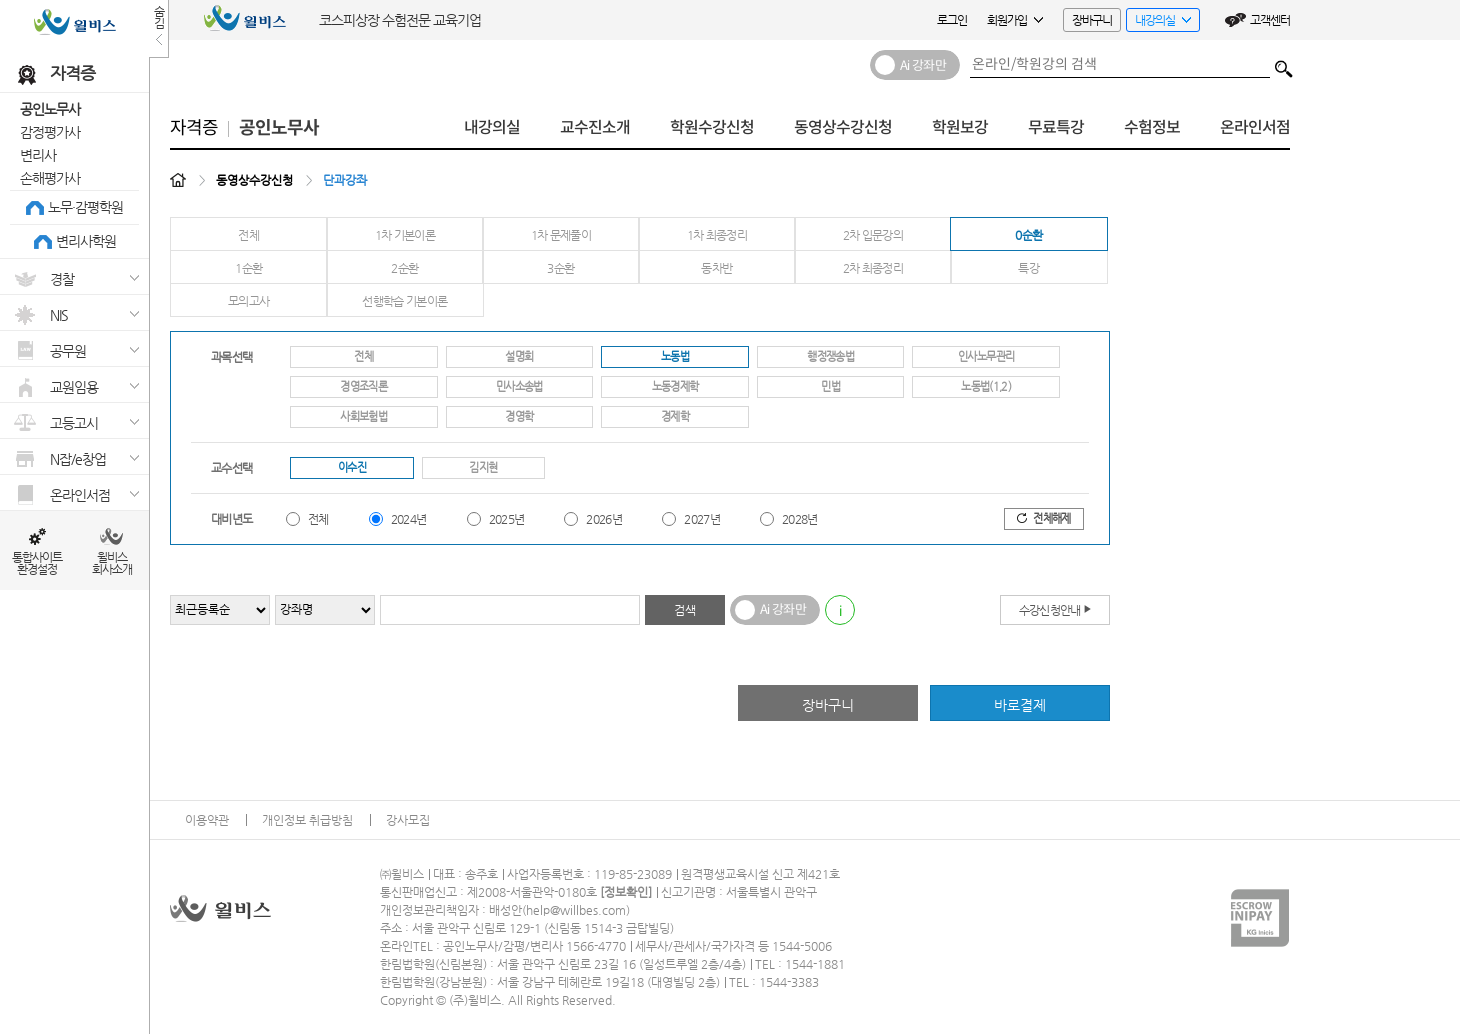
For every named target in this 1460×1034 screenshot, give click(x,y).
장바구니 (1092, 20)
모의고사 (248, 301)
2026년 (604, 519)
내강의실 (1158, 22)
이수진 (352, 467)
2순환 (404, 268)
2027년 (702, 519)
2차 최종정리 (873, 268)
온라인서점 (1255, 127)
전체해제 (1043, 518)
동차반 (716, 268)
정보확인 (626, 892)
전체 (248, 235)
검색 (1284, 64)
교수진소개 (595, 127)
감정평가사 (50, 132)
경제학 (675, 416)
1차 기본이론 (405, 235)
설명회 (519, 356)
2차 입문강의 (873, 235)
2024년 (409, 519)
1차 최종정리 (717, 235)
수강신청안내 (1055, 609)
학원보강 (960, 127)
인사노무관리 (986, 356)
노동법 (675, 356)
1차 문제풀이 (561, 235)
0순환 (1028, 235)
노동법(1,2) (986, 386)
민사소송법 (519, 386)
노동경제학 (675, 386)
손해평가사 (50, 178)
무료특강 (1056, 127)
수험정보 (1152, 127)
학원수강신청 (712, 127)
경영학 (519, 416)
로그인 (952, 20)
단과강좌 (345, 180)
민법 (830, 386)
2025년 (507, 519)
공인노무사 (50, 109)
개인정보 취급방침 (307, 820)
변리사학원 (86, 241)
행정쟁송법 (830, 356)
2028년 (800, 519)
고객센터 (1270, 20)
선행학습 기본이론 (404, 301)
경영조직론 (363, 386)
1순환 (248, 268)
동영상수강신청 (843, 127)
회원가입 (1015, 20)
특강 (1028, 268)
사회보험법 (363, 416)
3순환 (560, 268)
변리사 (38, 155)
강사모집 (408, 820)
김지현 (483, 467)
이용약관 (207, 820)
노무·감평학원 (85, 207)
